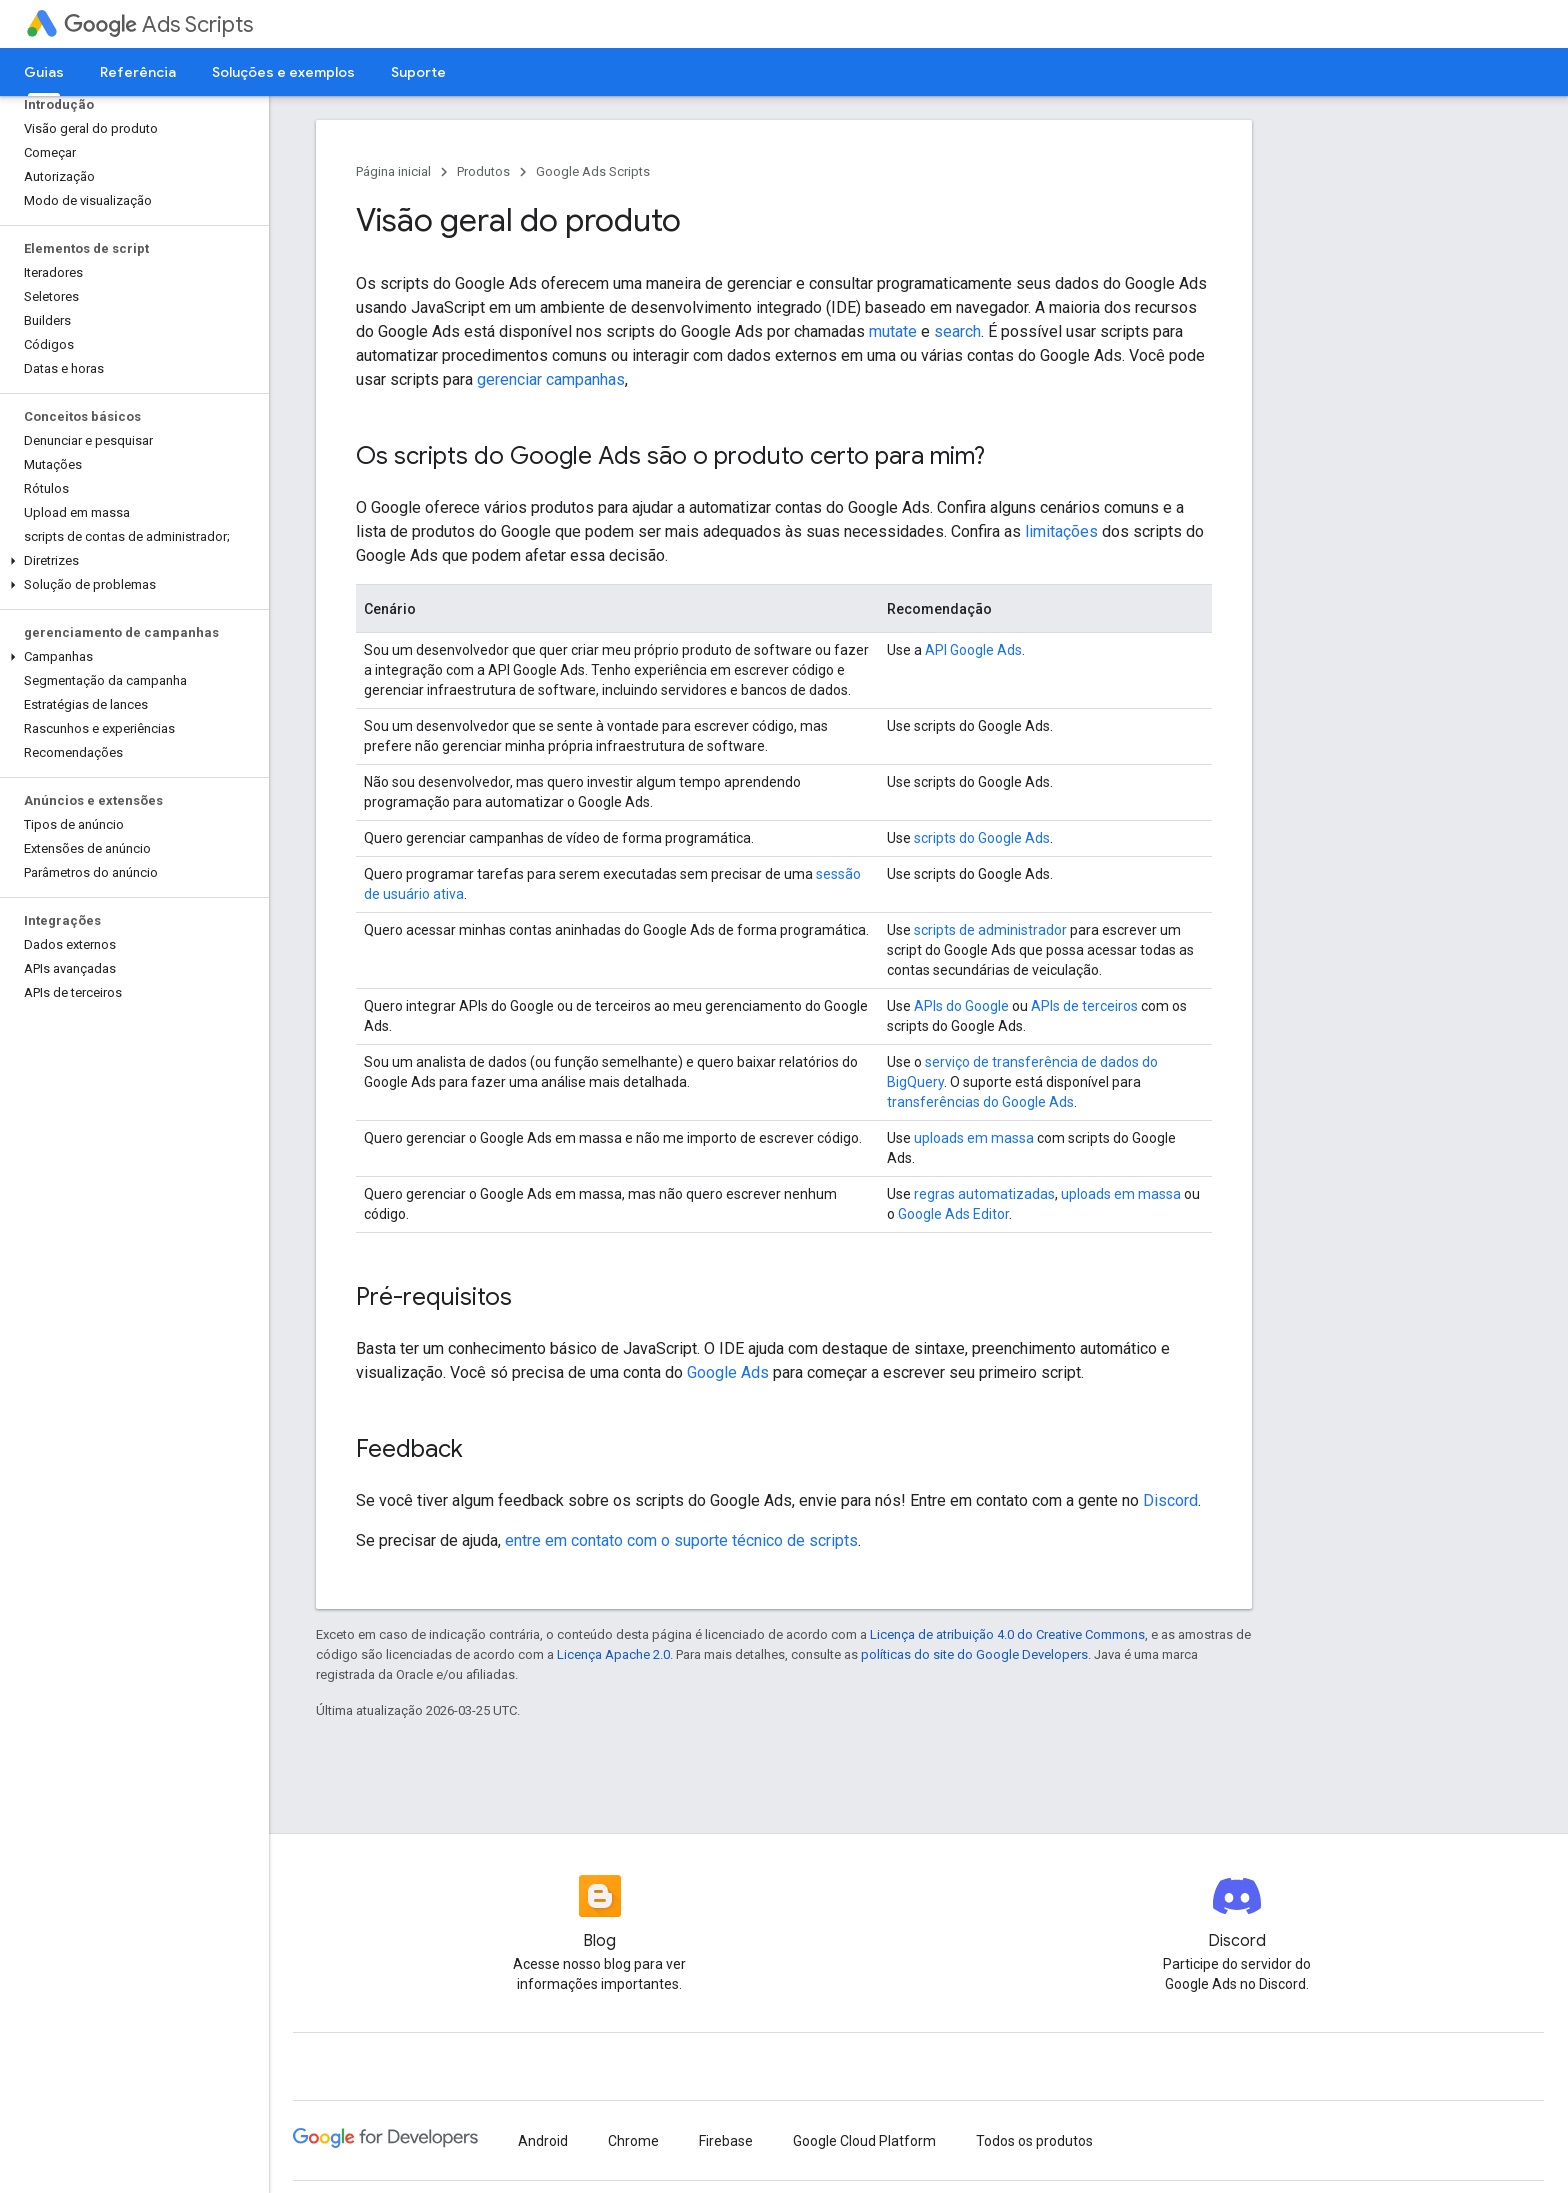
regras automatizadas (984, 1194)
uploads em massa (974, 1138)
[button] (130, 561)
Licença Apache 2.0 (613, 1654)
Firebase (726, 2141)
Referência (138, 72)
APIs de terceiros (1084, 1006)
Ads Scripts (158, 24)
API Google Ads (973, 650)
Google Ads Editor (953, 1214)
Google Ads (728, 1372)
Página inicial (393, 171)
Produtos (483, 171)
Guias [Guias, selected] (44, 72)
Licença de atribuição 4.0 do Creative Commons (1007, 1634)
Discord (1170, 1500)
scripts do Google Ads (982, 838)
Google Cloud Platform (864, 2141)
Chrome (633, 2141)
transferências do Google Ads (980, 1102)
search (957, 331)
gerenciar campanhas (551, 379)
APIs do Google (961, 1006)
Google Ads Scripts (593, 171)
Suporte (418, 72)
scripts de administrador (990, 930)
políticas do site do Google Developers (974, 1654)
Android (543, 2141)
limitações (1061, 531)
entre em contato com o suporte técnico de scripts (681, 1540)
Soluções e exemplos (283, 72)
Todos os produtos (1034, 2141)
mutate (893, 331)
